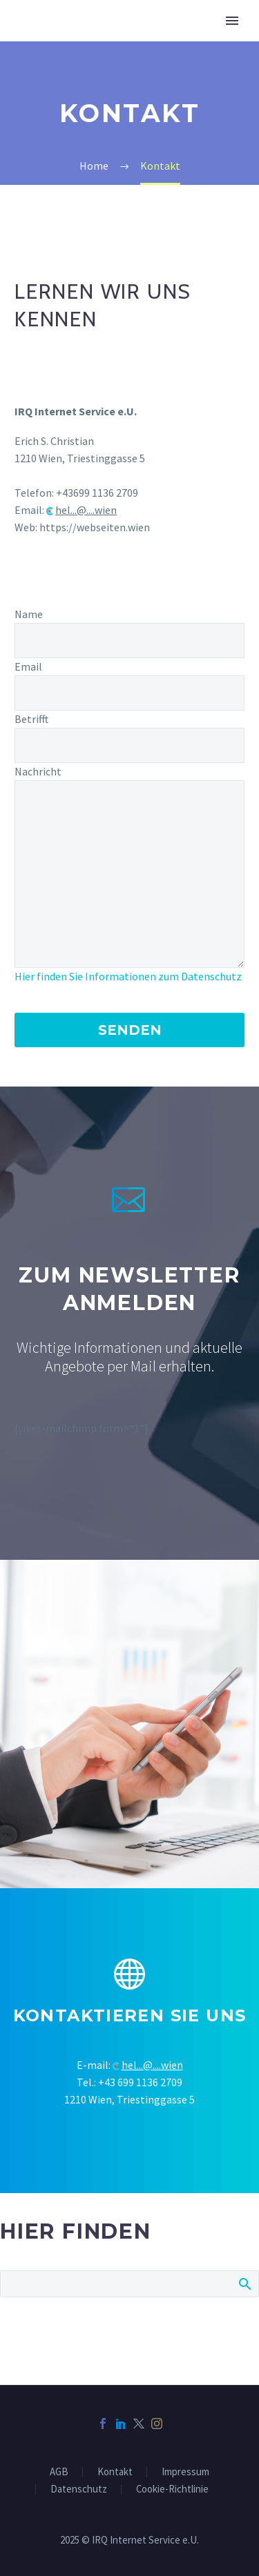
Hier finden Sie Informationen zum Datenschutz (128, 976)
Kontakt (115, 2472)
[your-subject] (129, 745)
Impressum (185, 2472)
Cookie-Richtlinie (172, 2489)
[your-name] (129, 640)
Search (244, 2283)
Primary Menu (232, 21)
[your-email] (129, 693)
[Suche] (129, 2283)
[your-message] (129, 874)
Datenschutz (78, 2489)
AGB (59, 2472)
